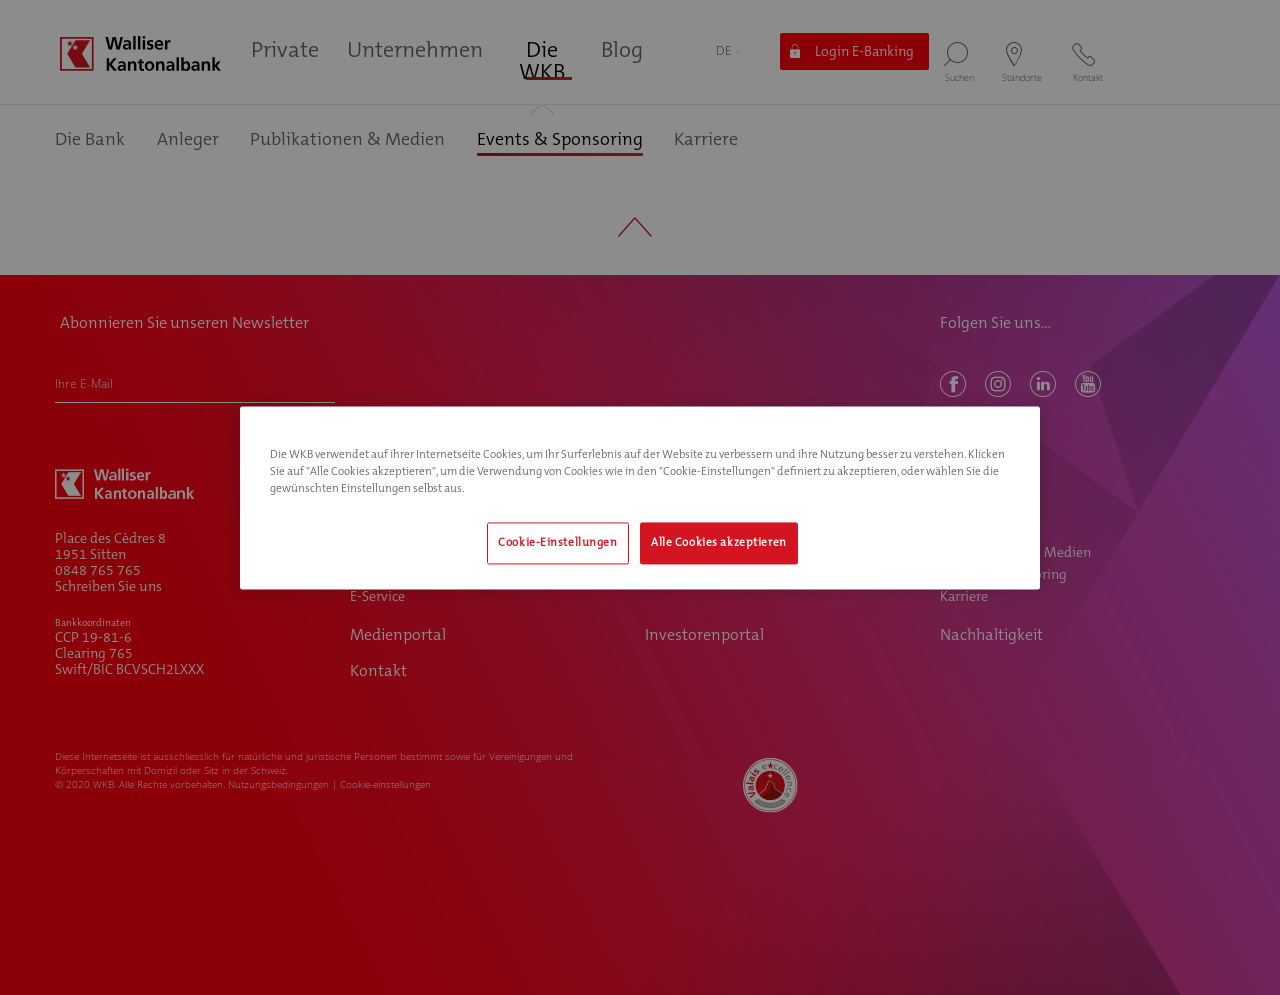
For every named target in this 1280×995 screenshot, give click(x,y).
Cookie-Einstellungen (557, 542)
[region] (640, 497)
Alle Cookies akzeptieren (719, 542)
